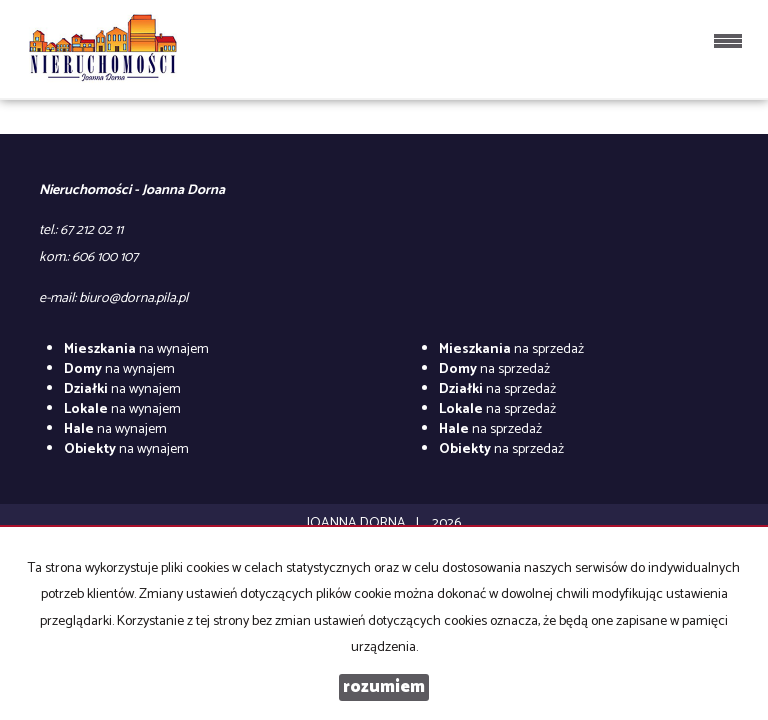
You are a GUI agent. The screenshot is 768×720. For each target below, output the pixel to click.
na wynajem (136, 349)
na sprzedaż (511, 349)
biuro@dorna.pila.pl (133, 298)
